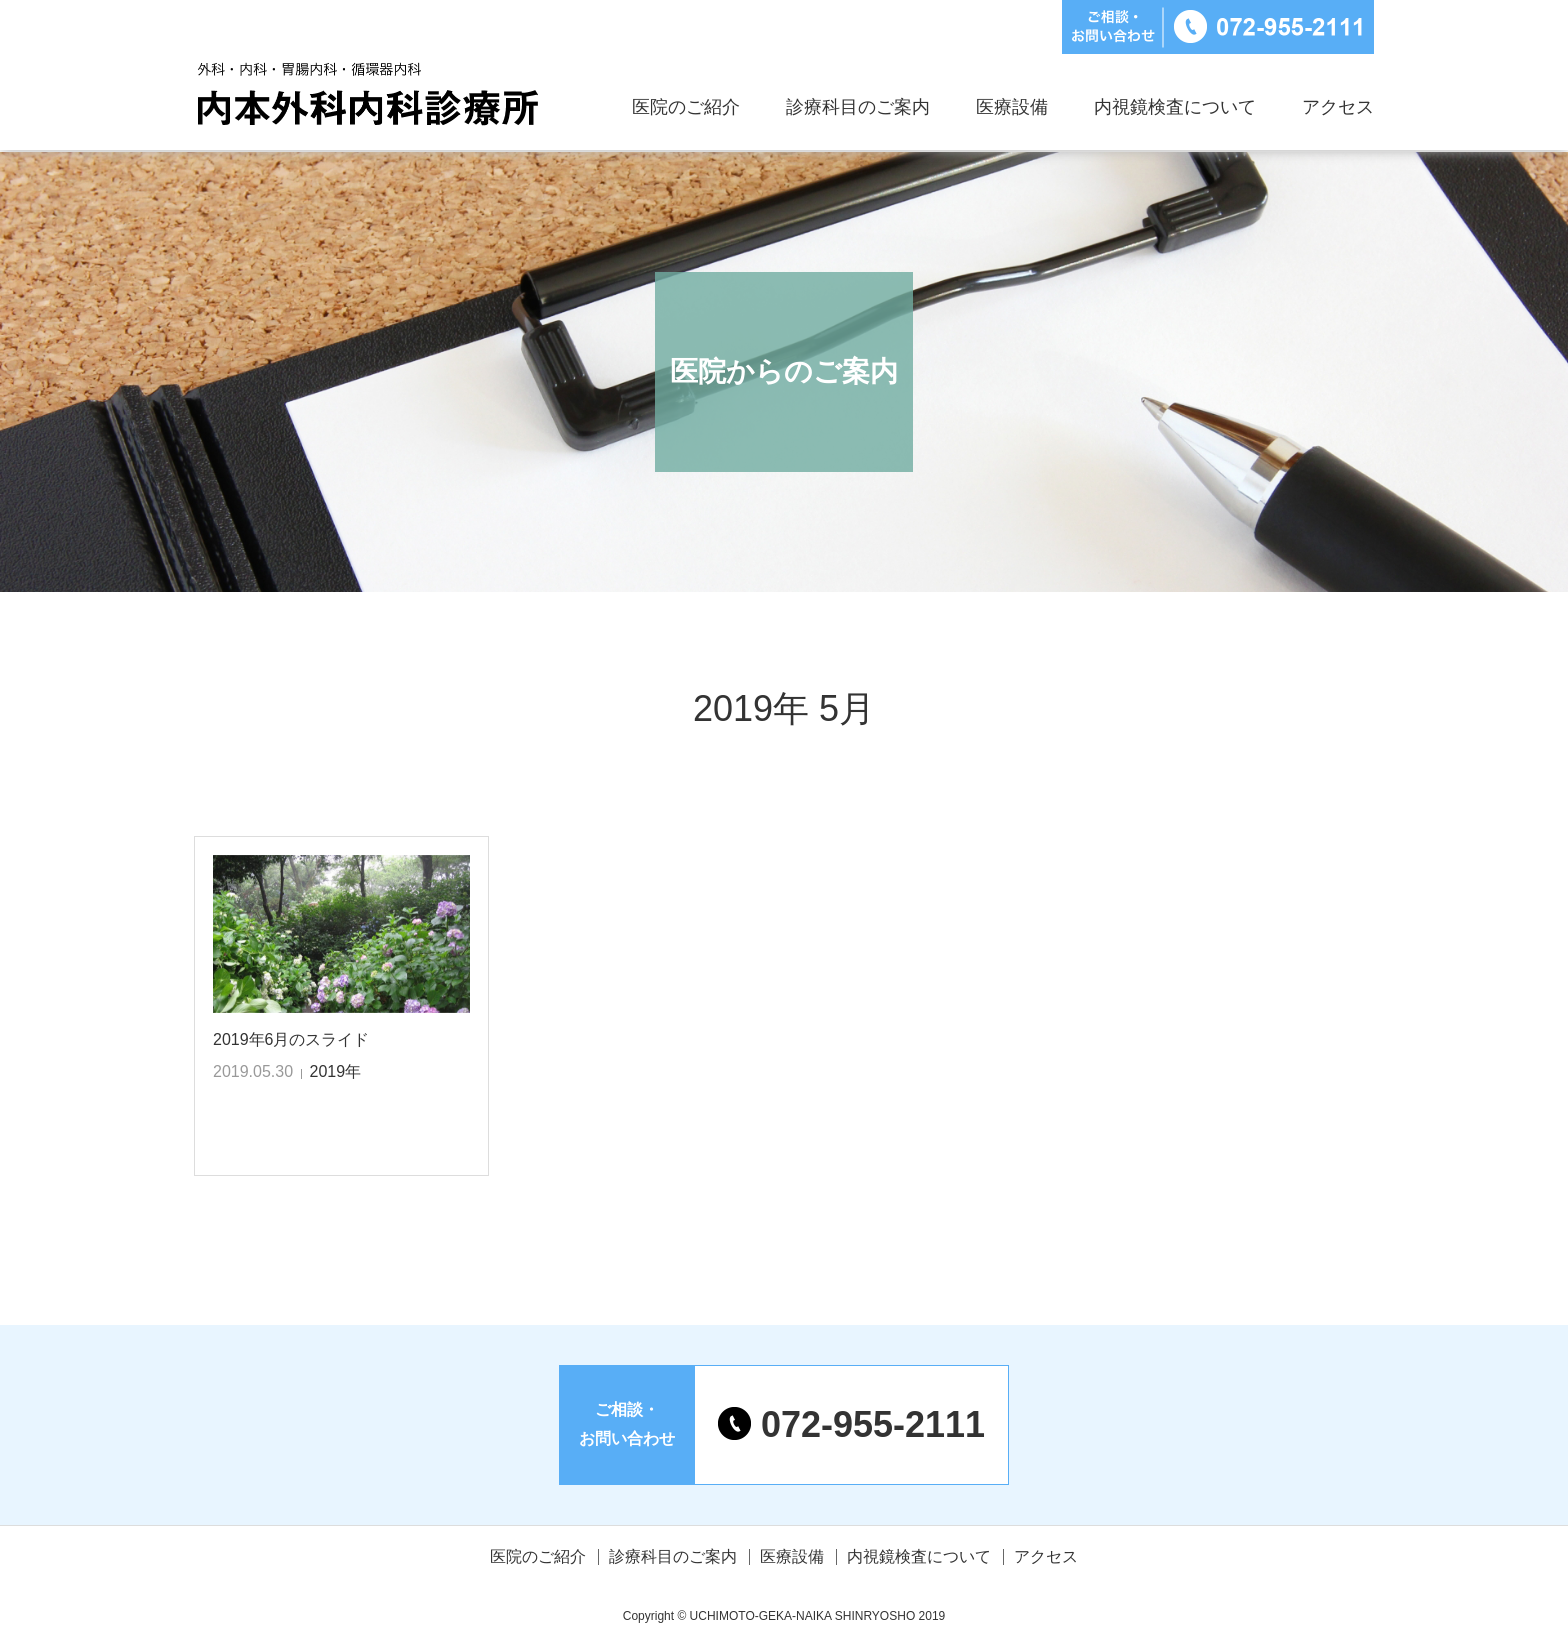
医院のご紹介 (686, 107)
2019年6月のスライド (291, 1039)
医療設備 (1012, 107)
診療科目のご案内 (858, 107)
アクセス (1338, 107)
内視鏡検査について (1175, 107)
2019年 (336, 1071)
